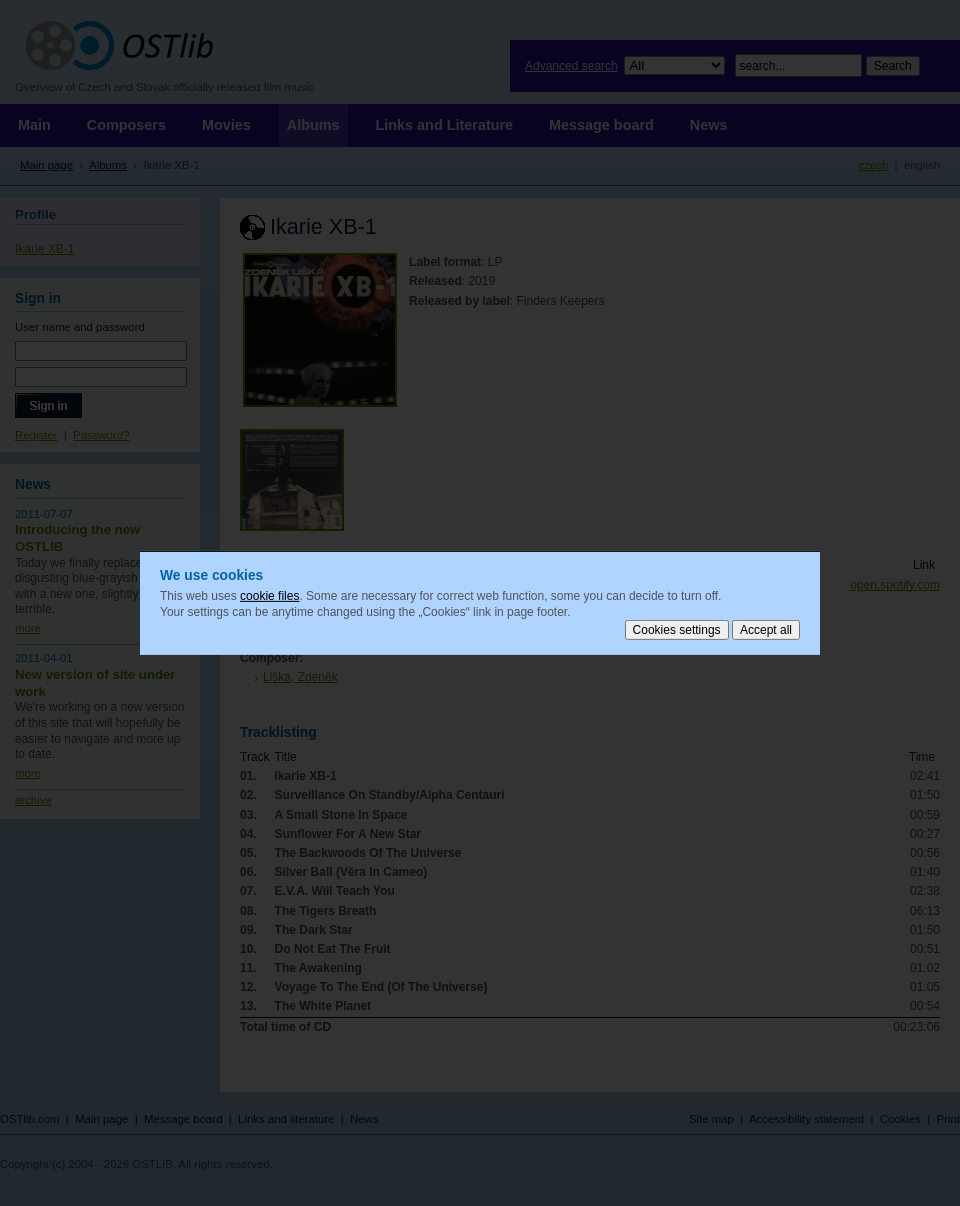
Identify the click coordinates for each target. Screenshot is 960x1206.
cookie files (269, 596)
